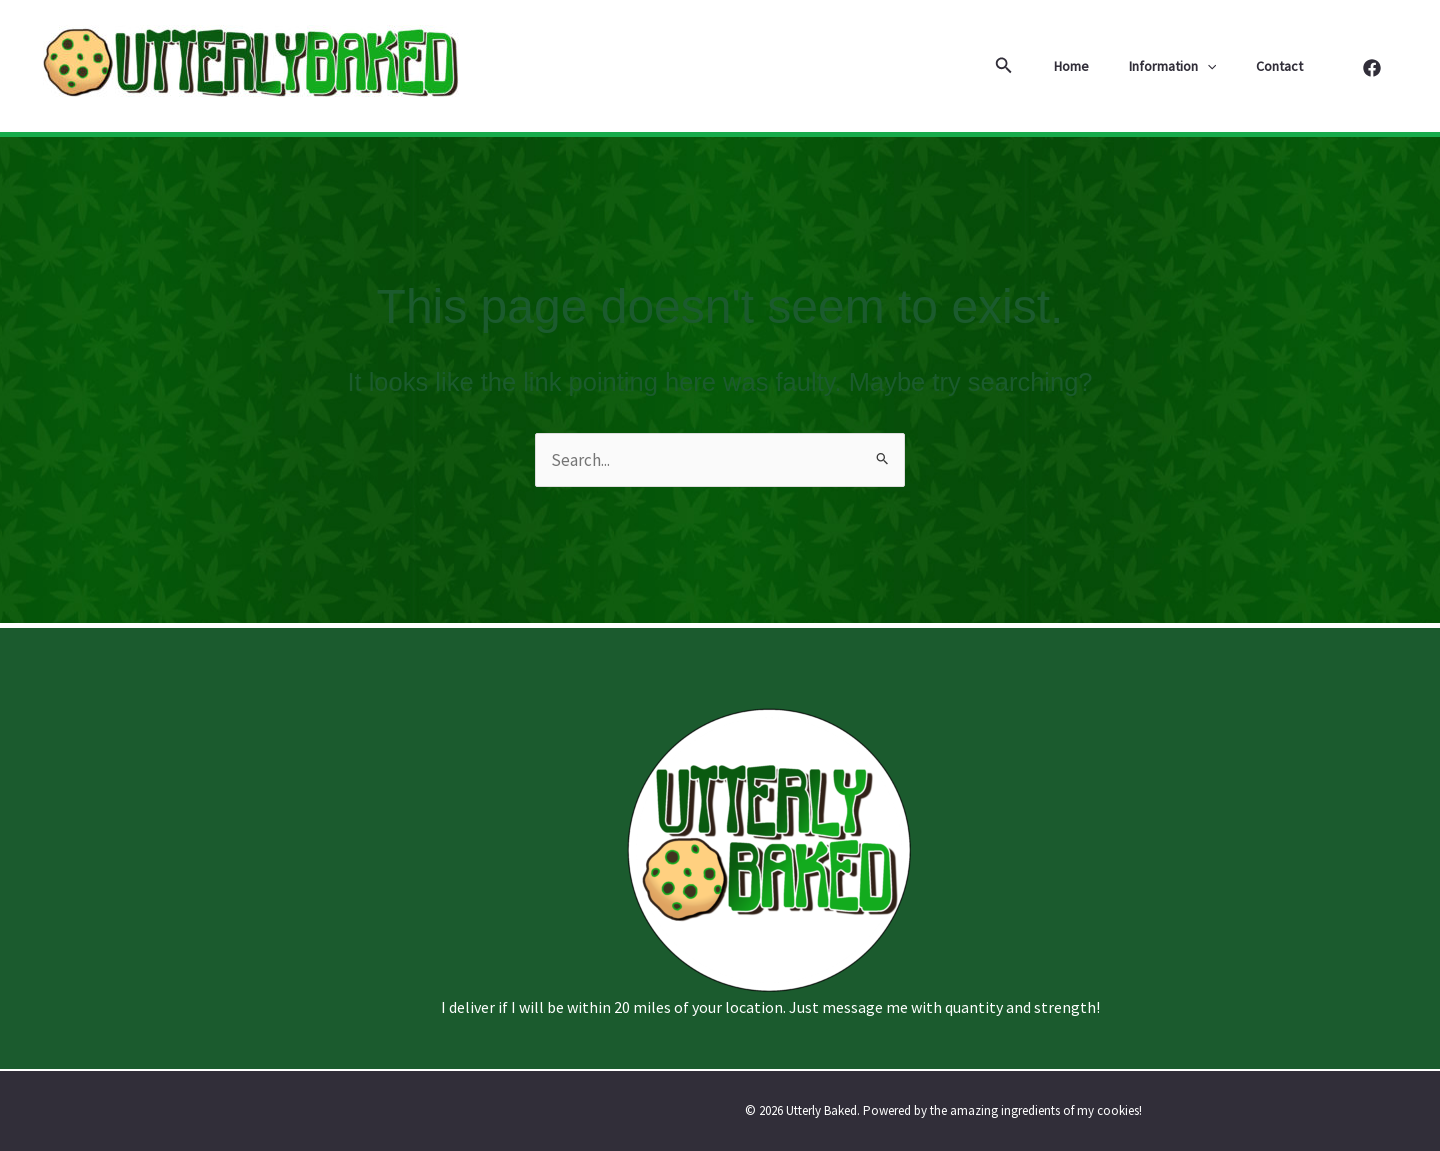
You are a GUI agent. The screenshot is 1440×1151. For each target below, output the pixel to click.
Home (1101, 66)
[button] (1040, 66)
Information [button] (1190, 66)
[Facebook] (1372, 68)
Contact (1285, 66)
